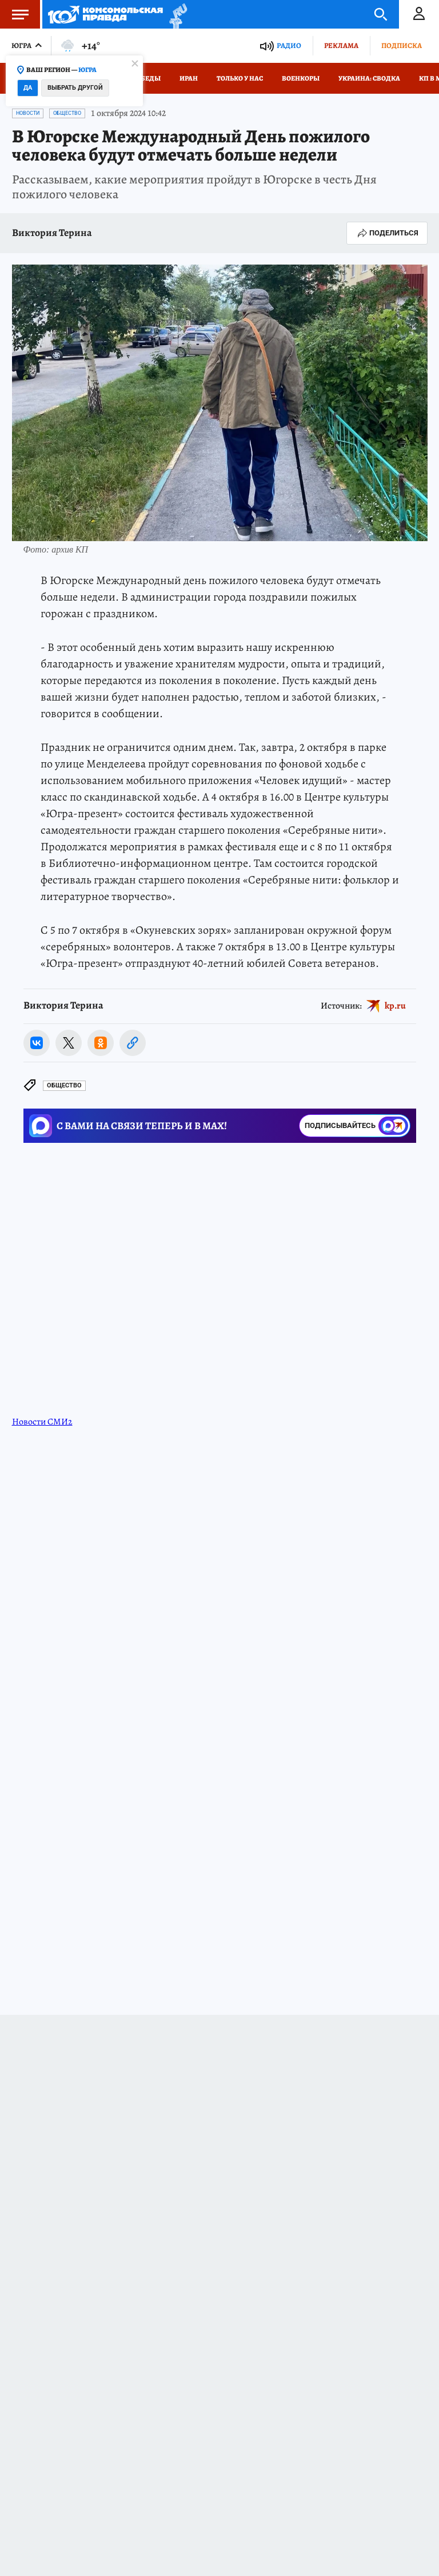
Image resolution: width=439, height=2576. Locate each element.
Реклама (341, 45)
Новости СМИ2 (42, 1421)
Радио (289, 45)
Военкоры (301, 78)
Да (27, 87)
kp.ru (395, 1005)
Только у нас (240, 78)
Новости (27, 113)
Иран (188, 78)
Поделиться (387, 233)
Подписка (401, 45)
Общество (67, 113)
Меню (14, 14)
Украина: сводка (369, 78)
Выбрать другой (75, 87)
